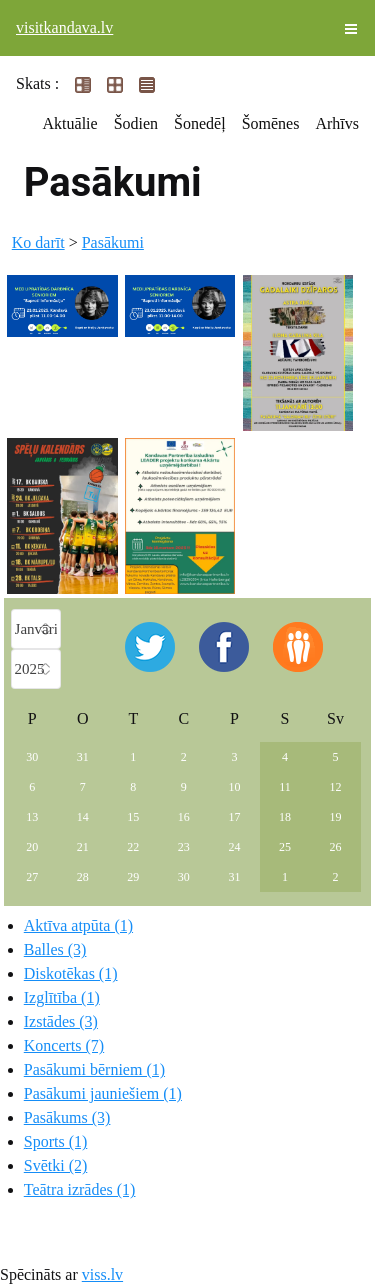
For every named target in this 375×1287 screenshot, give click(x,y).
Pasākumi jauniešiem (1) (103, 1093)
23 (184, 847)
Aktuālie (70, 123)
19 (335, 817)
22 (133, 847)
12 (335, 787)
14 (83, 817)
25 (285, 847)
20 (32, 847)
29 (133, 877)
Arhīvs (337, 123)
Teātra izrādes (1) (80, 1189)
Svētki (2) (56, 1165)
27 (32, 877)
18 (285, 817)
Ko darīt (38, 242)
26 (335, 847)
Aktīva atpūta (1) (78, 925)
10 (234, 787)
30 (32, 757)
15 (133, 817)
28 (83, 877)
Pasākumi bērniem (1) (94, 1069)
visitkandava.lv (64, 27)
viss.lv (102, 1274)
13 (32, 817)
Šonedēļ (200, 123)
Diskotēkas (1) (71, 973)
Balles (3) (55, 949)
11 (285, 787)
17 (234, 817)
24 (234, 847)
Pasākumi (113, 242)
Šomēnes (271, 123)
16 (184, 817)
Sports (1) (56, 1141)
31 (83, 757)
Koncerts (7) (64, 1045)
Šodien (136, 123)
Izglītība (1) (62, 997)
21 (83, 847)
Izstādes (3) (61, 1021)
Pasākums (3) (67, 1117)
